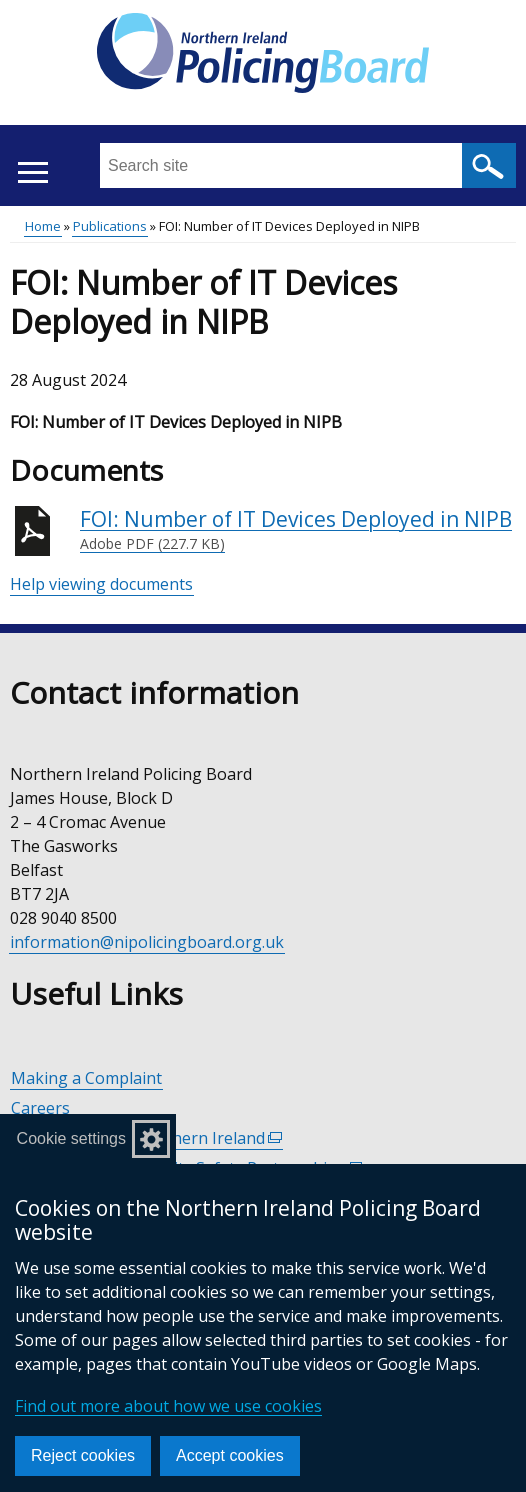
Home (43, 226)
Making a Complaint (86, 1078)
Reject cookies (83, 1455)
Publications (110, 226)
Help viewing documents (101, 584)
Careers (40, 1108)
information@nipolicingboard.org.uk (147, 942)
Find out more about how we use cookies (168, 1406)
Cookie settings (71, 1138)
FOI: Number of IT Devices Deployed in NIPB (296, 530)
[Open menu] (32, 172)
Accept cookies (230, 1455)
